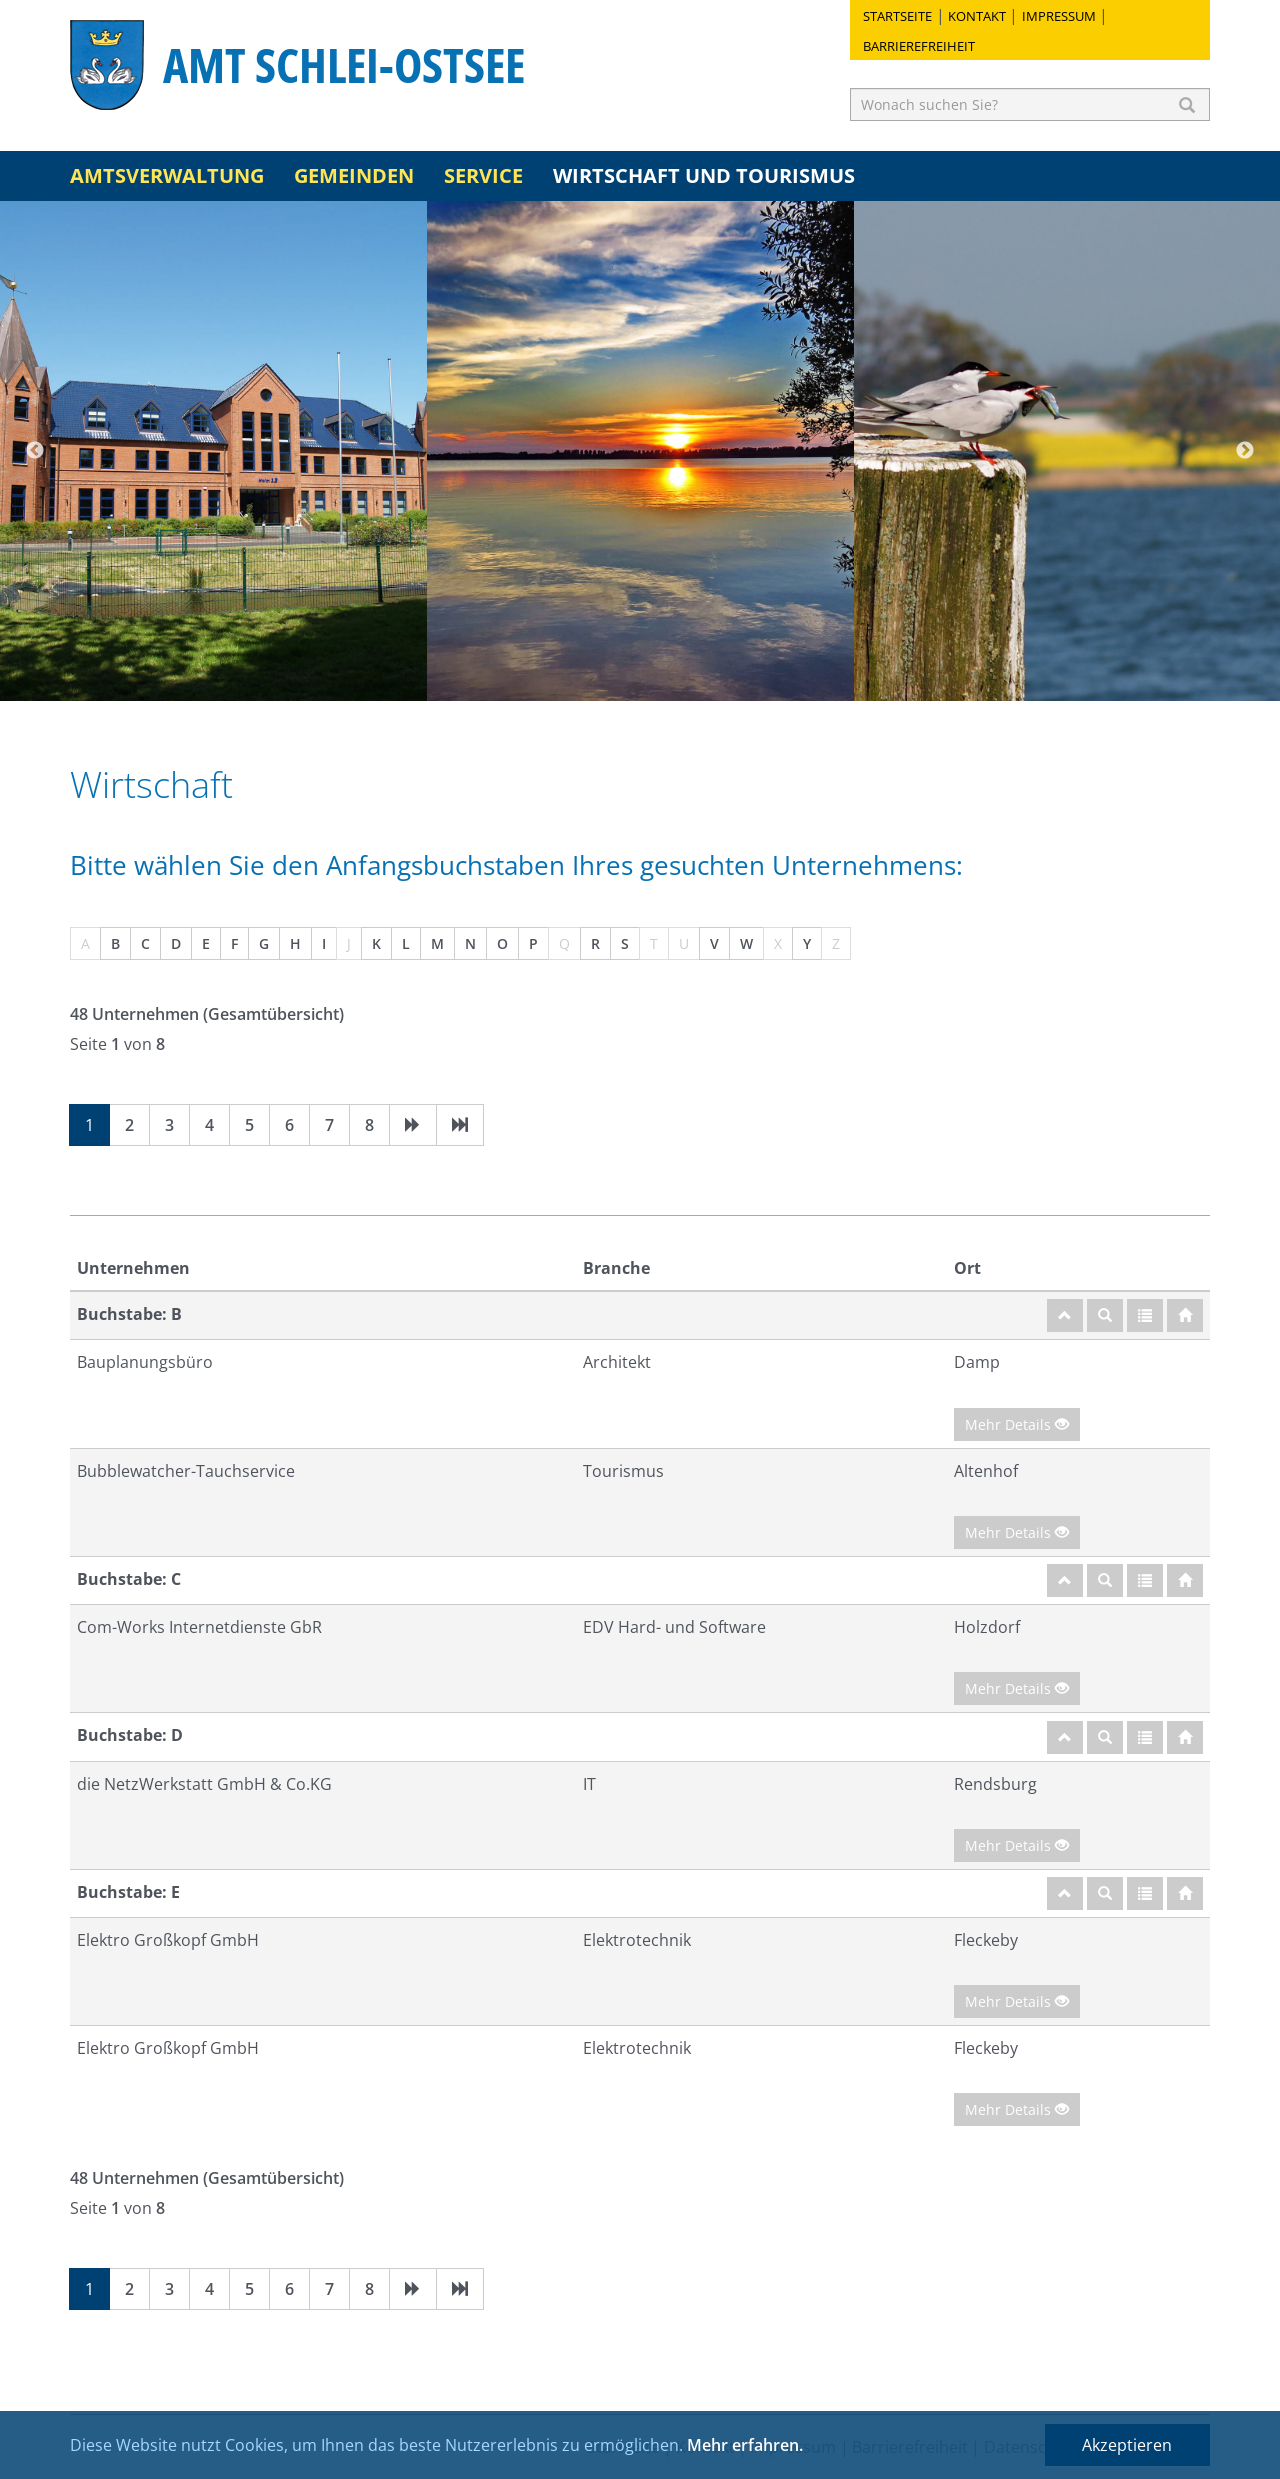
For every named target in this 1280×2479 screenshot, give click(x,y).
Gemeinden (354, 175)
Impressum (1059, 16)
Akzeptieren (1127, 2445)
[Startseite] (1185, 1315)
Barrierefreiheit (919, 46)
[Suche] (1105, 1315)
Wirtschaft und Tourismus (704, 175)
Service (483, 175)
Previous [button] (35, 451)
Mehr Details (1017, 1424)
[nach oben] (1065, 1315)
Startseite (897, 16)
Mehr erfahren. (745, 2445)
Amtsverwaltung (167, 175)
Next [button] (1245, 451)
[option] (213, 451)
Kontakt (977, 16)
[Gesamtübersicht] (1145, 1315)
